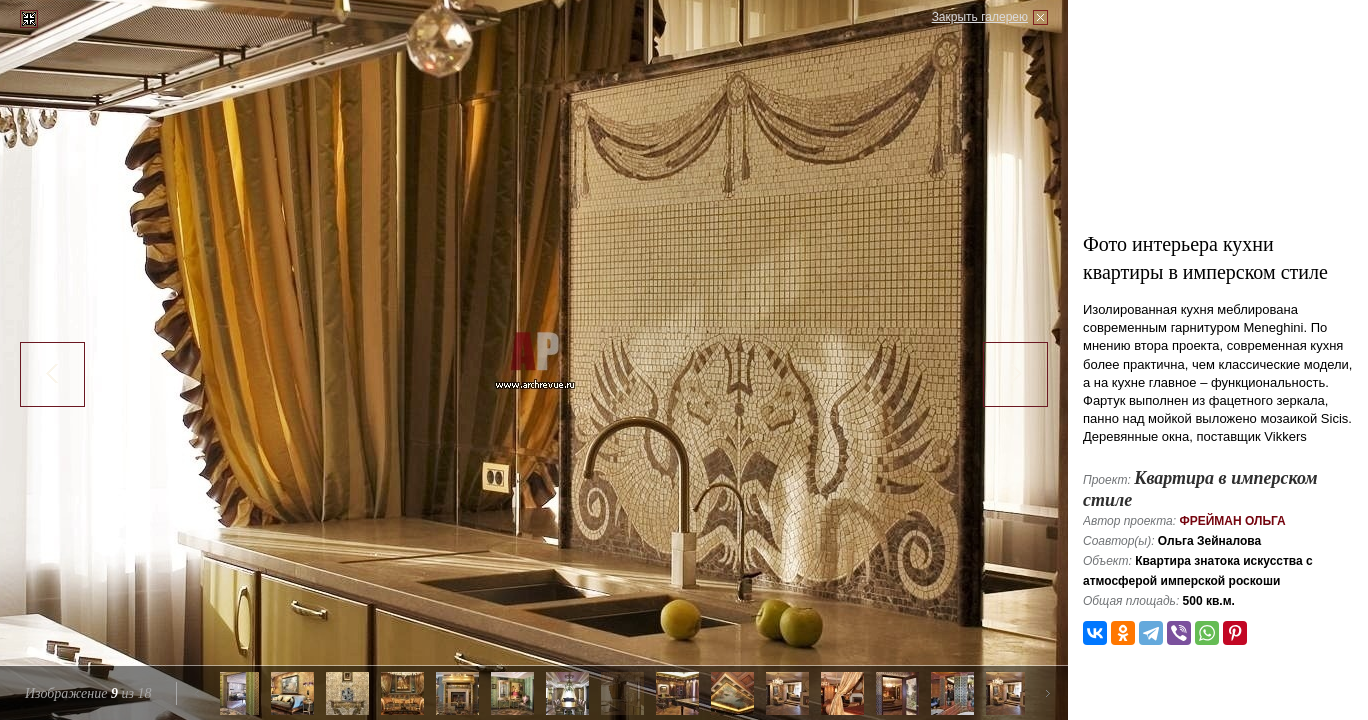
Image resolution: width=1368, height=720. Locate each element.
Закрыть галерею (980, 17)
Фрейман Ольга (1232, 521)
